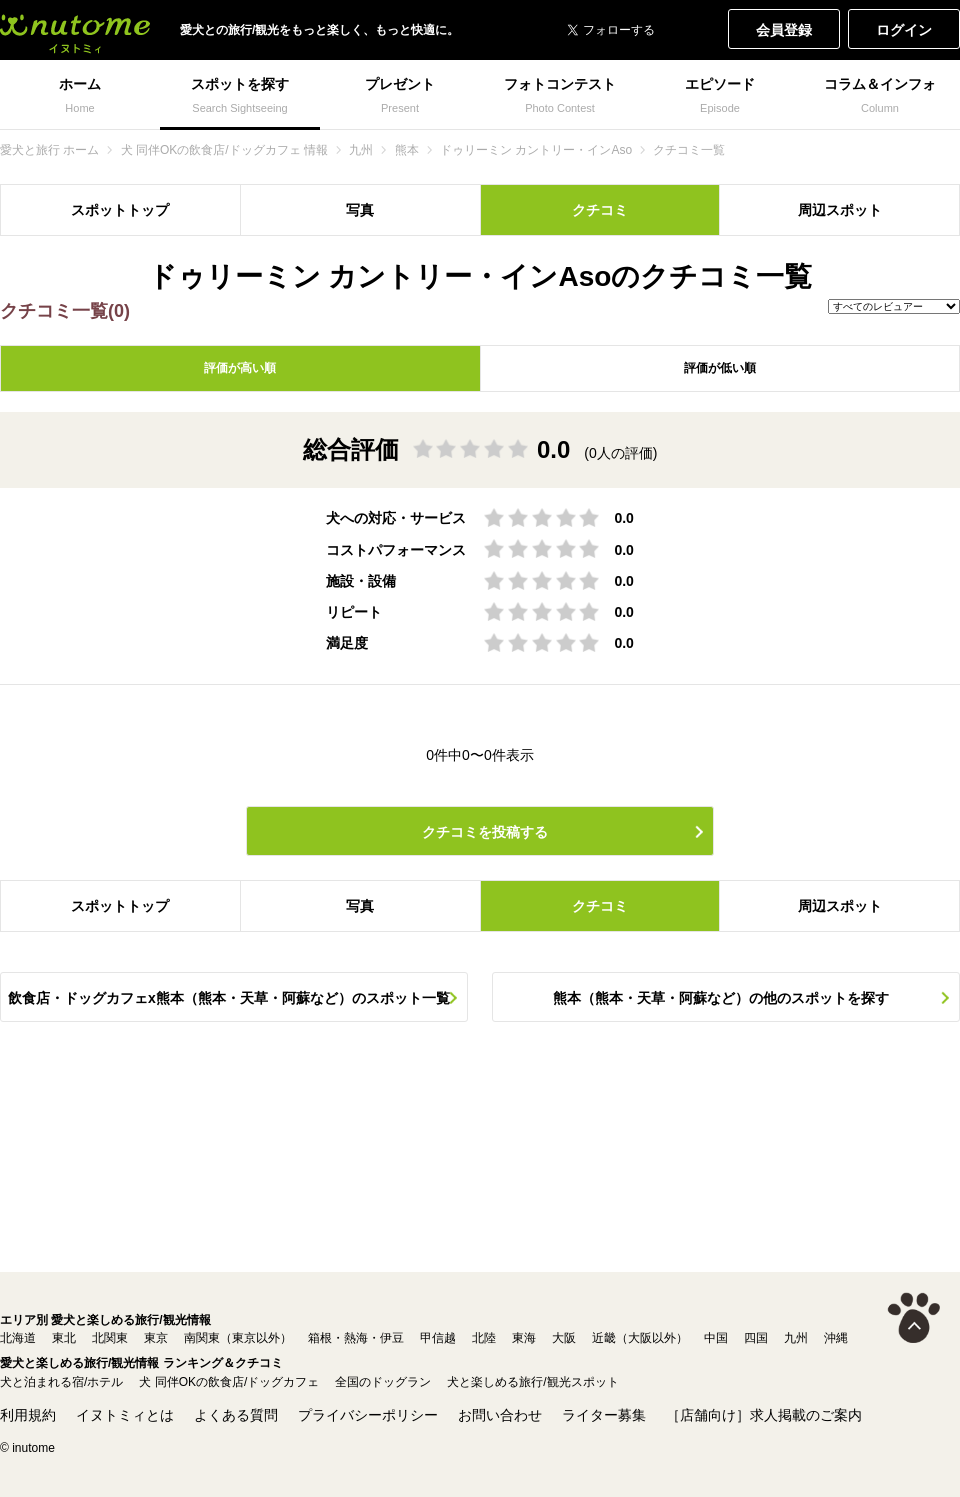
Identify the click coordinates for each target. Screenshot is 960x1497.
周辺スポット (840, 210)
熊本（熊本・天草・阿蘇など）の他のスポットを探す (721, 998)
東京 (156, 1338)
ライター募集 (604, 1415)
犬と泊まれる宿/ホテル (61, 1382)
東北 (64, 1338)
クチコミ (600, 210)
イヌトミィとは (125, 1415)
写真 (360, 210)
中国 (716, 1338)
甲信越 (438, 1338)
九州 (796, 1338)
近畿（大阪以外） (640, 1338)
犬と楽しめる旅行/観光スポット (532, 1382)
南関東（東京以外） (238, 1338)
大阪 (564, 1338)
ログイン (904, 30)
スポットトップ (120, 210)
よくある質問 (236, 1415)
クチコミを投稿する (485, 832)
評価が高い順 (240, 368)
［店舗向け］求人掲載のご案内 (764, 1415)
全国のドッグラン (383, 1382)
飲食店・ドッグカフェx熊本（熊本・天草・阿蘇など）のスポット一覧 (229, 998)
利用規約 (28, 1415)
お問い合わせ (500, 1415)
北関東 (110, 1338)
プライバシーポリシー (368, 1415)
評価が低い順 (720, 368)
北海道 (18, 1338)
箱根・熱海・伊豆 (356, 1338)
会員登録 (784, 30)
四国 (756, 1338)
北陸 (484, 1338)
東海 (524, 1338)
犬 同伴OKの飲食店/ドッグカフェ (229, 1382)
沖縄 (836, 1338)
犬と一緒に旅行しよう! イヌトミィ (75, 30)
